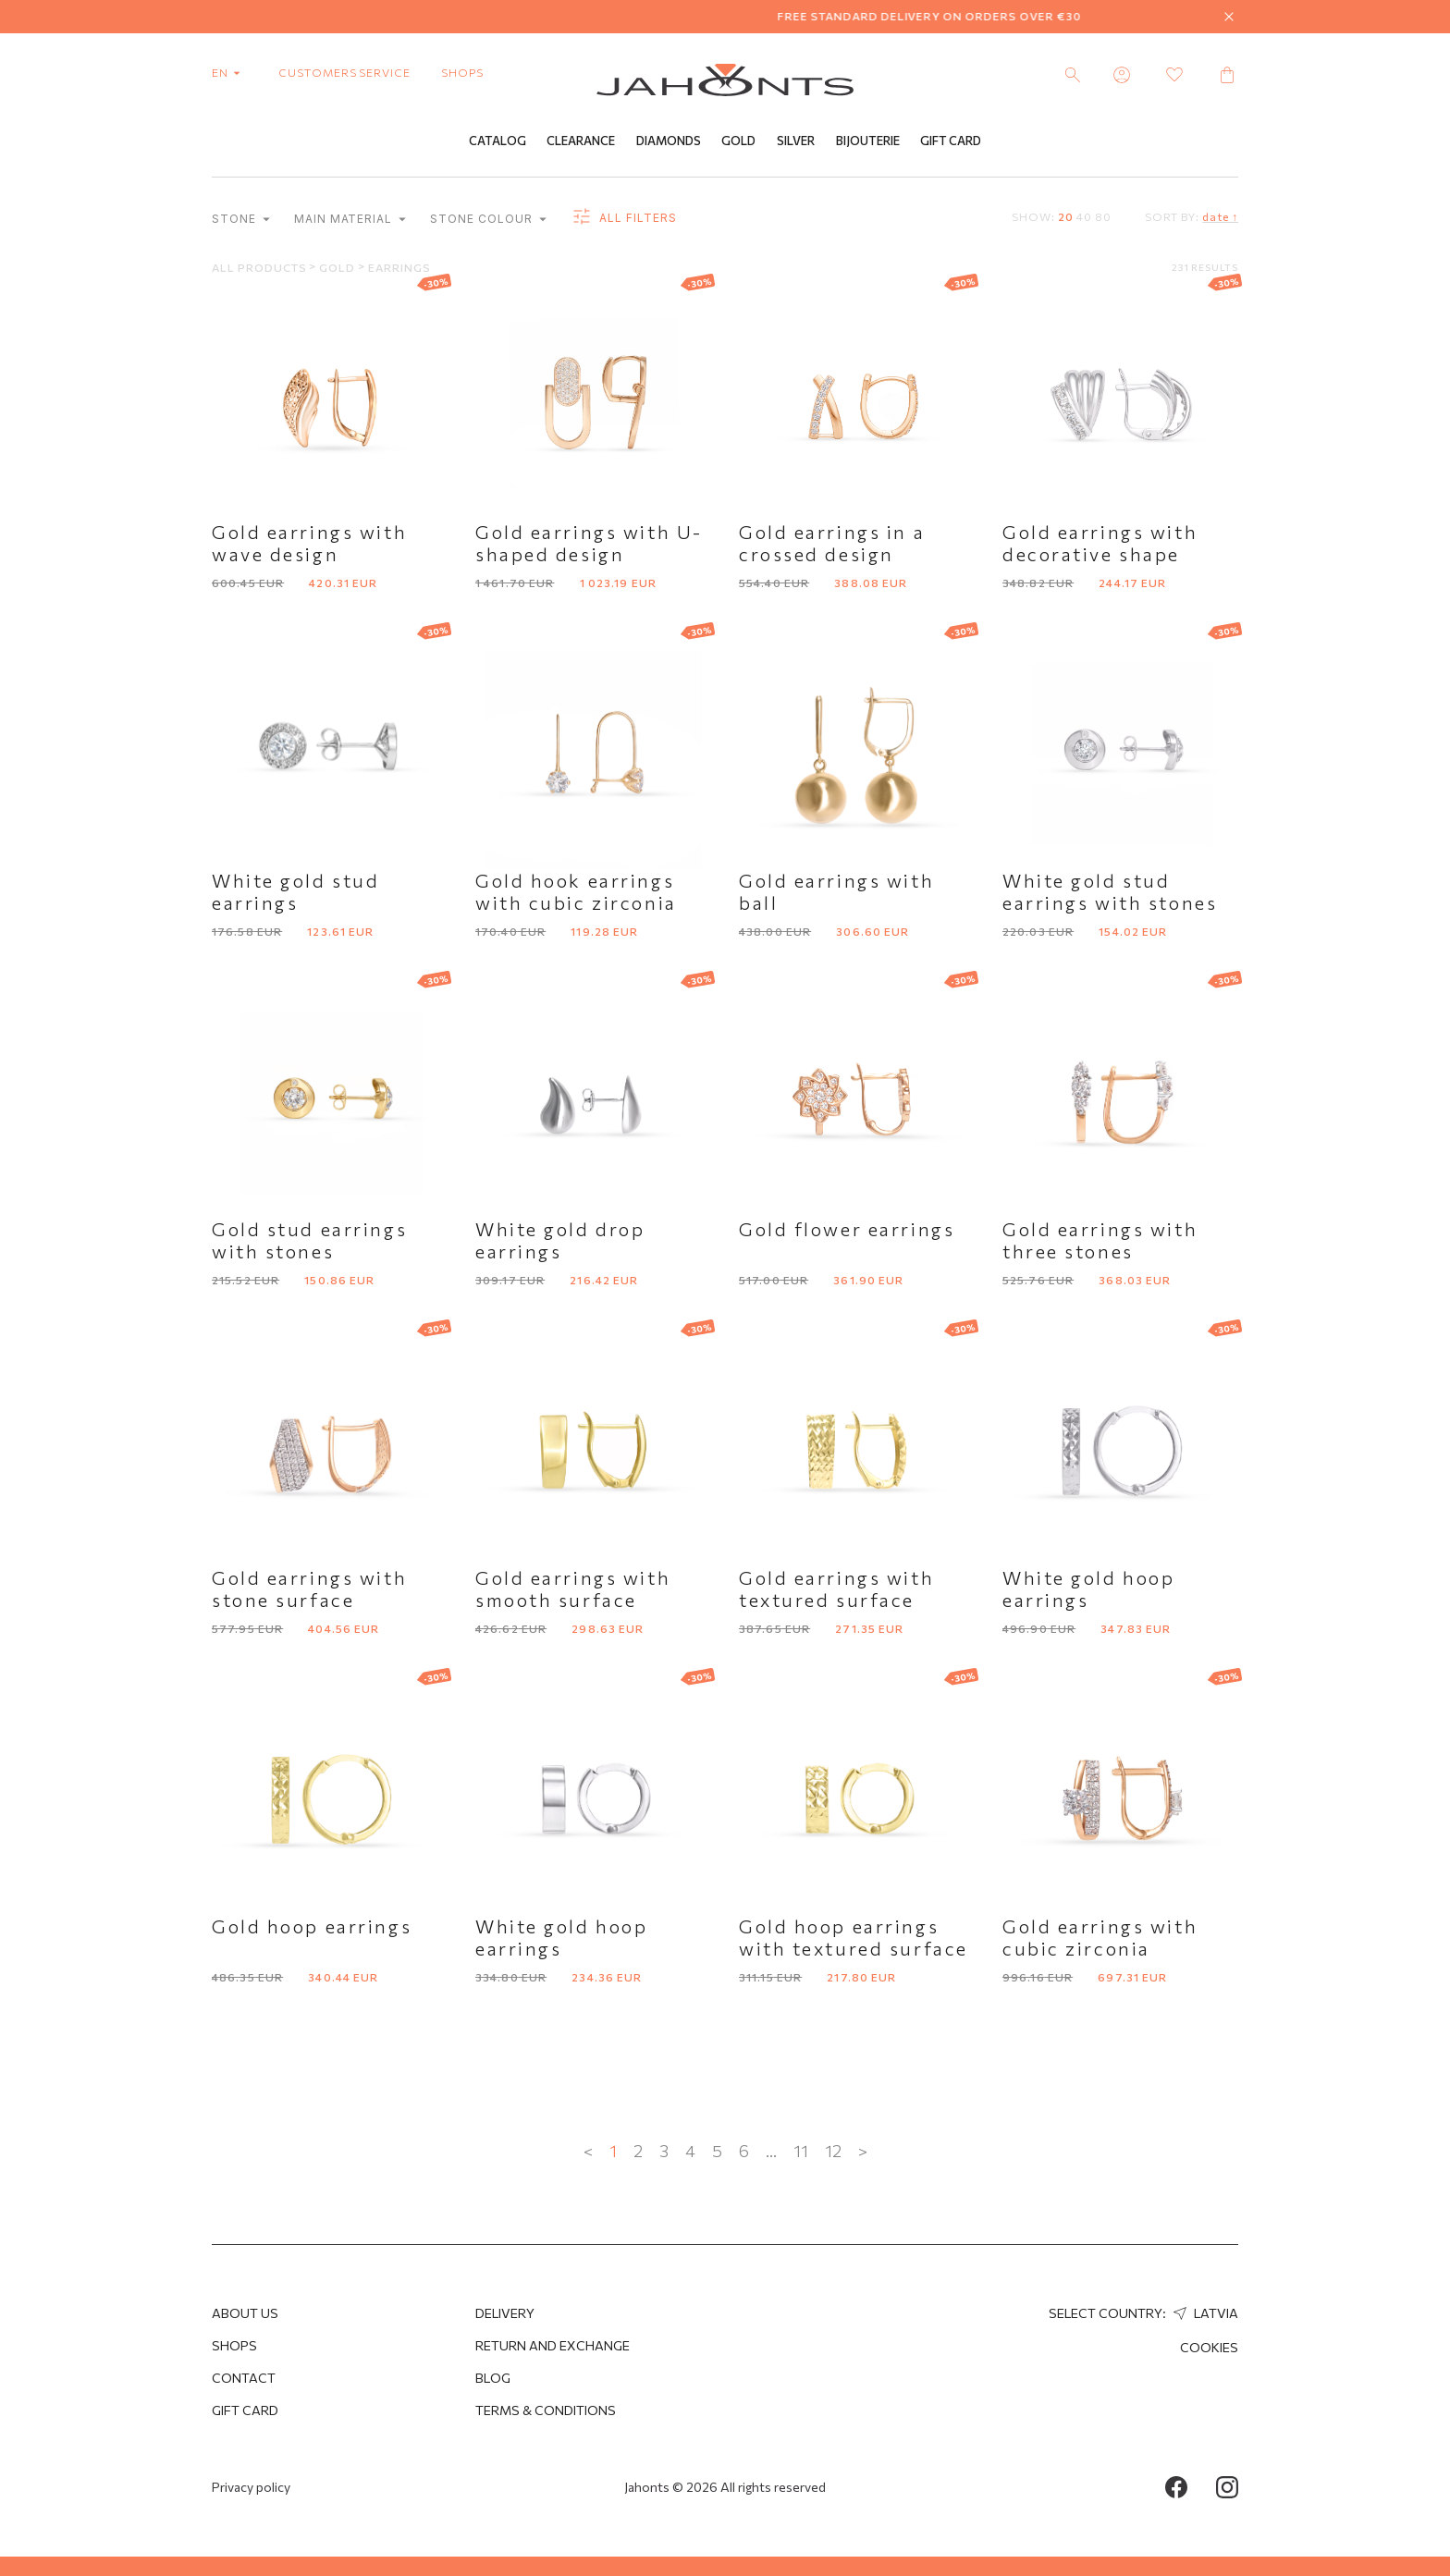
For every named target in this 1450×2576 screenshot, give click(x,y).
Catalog (497, 141)
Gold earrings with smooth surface (572, 1588)
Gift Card (950, 141)
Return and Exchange (552, 2345)
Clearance (581, 141)
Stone (241, 220)
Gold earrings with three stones (1100, 1240)
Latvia (1203, 2313)
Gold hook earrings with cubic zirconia (576, 891)
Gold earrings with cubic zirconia (1100, 1937)
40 (1084, 216)
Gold (738, 141)
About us (245, 2313)
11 (800, 2151)
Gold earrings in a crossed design (832, 543)
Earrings (399, 267)
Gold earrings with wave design (309, 543)
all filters (624, 218)
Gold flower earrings (846, 1229)
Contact (244, 2378)
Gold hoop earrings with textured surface (853, 1937)
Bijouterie (868, 141)
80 (1103, 216)
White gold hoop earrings (1088, 1588)
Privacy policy (251, 2487)
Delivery (505, 2313)
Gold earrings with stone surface (309, 1588)
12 (833, 2151)
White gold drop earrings (560, 1240)
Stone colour (488, 220)
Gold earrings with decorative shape (1100, 543)
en (230, 72)
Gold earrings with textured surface (836, 1588)
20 (1066, 216)
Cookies (1209, 2347)
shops (462, 72)
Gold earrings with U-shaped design (589, 543)
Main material (350, 220)
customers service (344, 72)
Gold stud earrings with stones (309, 1240)
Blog (492, 2378)
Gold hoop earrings (312, 1926)
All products (260, 267)
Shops (234, 2345)
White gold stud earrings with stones (1109, 891)
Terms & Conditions (545, 2410)
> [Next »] (862, 2151)
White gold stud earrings (295, 891)
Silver (796, 141)
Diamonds (668, 141)
